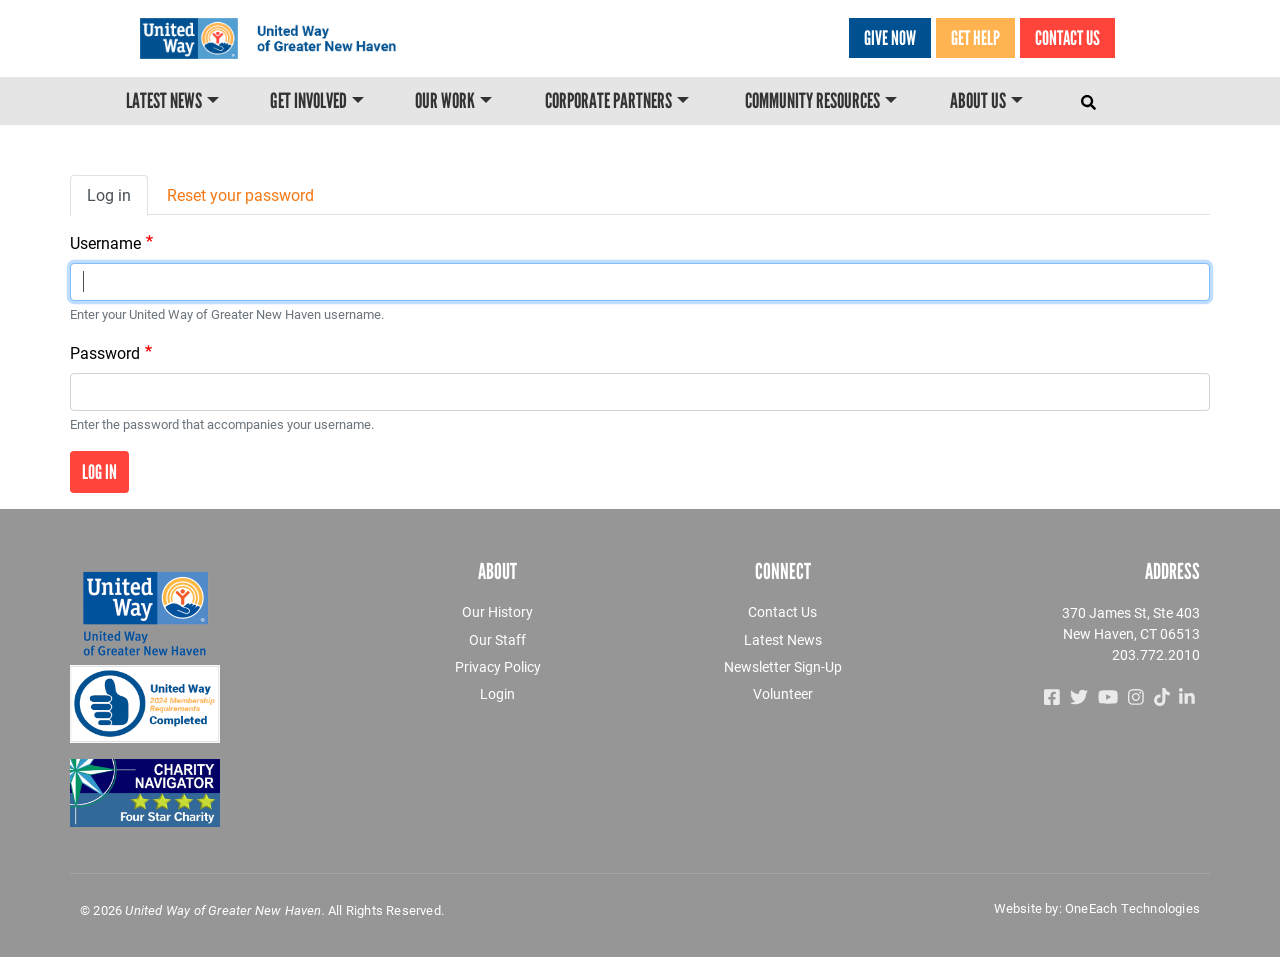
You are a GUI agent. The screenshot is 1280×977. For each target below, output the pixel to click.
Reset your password (240, 194)
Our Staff (497, 639)
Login (497, 693)
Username (105, 242)
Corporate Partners (608, 102)
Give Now (890, 38)
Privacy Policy (498, 666)
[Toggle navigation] (1090, 98)
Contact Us (1067, 38)
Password (105, 352)
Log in (109, 194)
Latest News (164, 102)
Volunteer (783, 693)
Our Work (445, 102)
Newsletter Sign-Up (783, 666)
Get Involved (308, 102)
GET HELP (975, 38)
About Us (978, 102)
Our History (497, 611)
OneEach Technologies (1132, 908)
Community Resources (812, 102)
